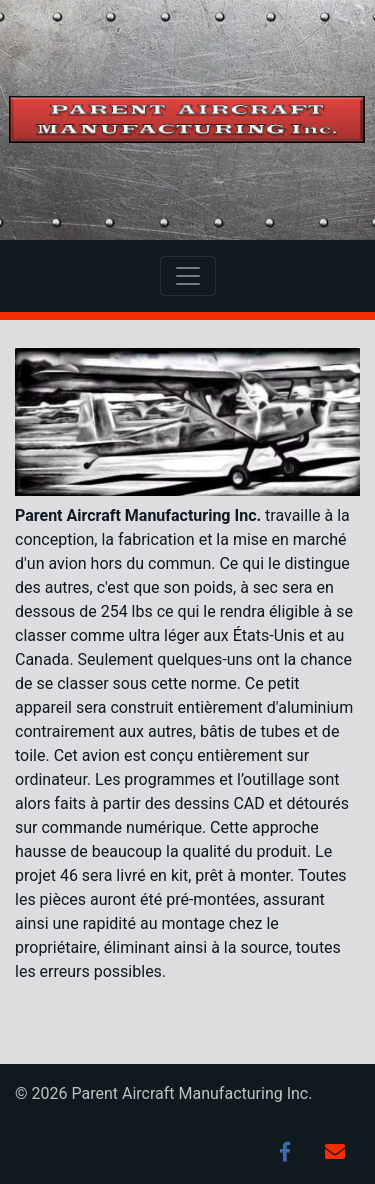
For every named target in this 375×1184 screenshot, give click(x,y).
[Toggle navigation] (188, 276)
